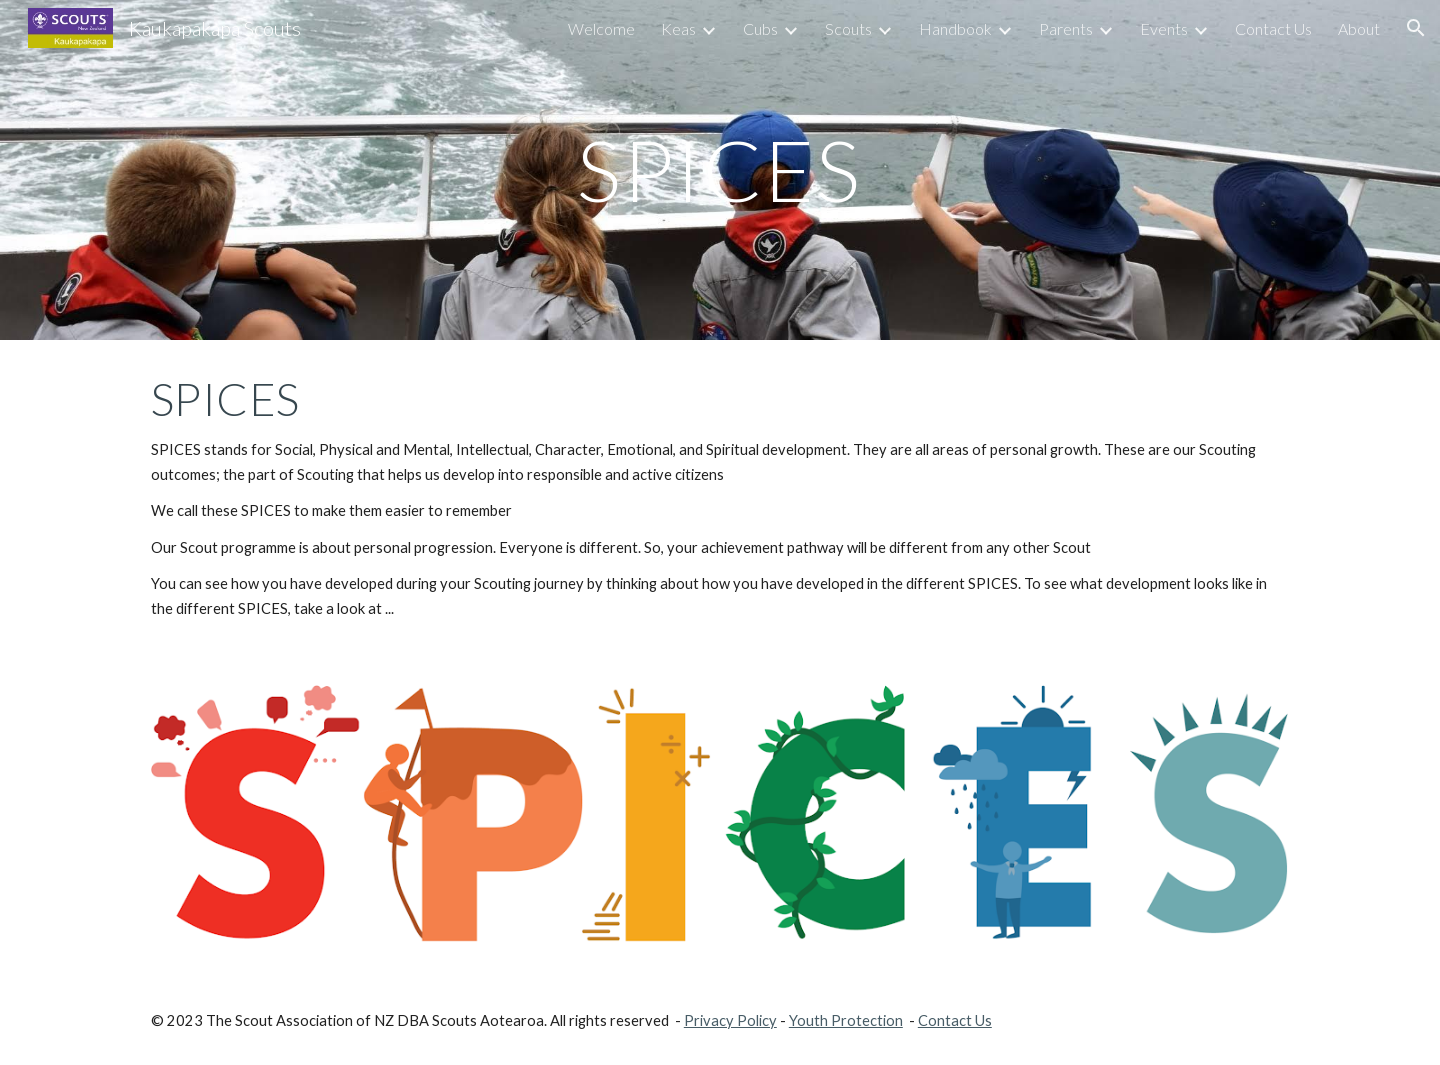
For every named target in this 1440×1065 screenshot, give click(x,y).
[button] (1416, 28)
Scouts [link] (848, 28)
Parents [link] (1066, 28)
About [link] (1359, 28)
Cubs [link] (760, 28)
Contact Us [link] (1273, 28)
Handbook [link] (955, 28)
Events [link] (1164, 28)
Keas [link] (678, 28)
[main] (720, 169)
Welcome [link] (601, 28)
